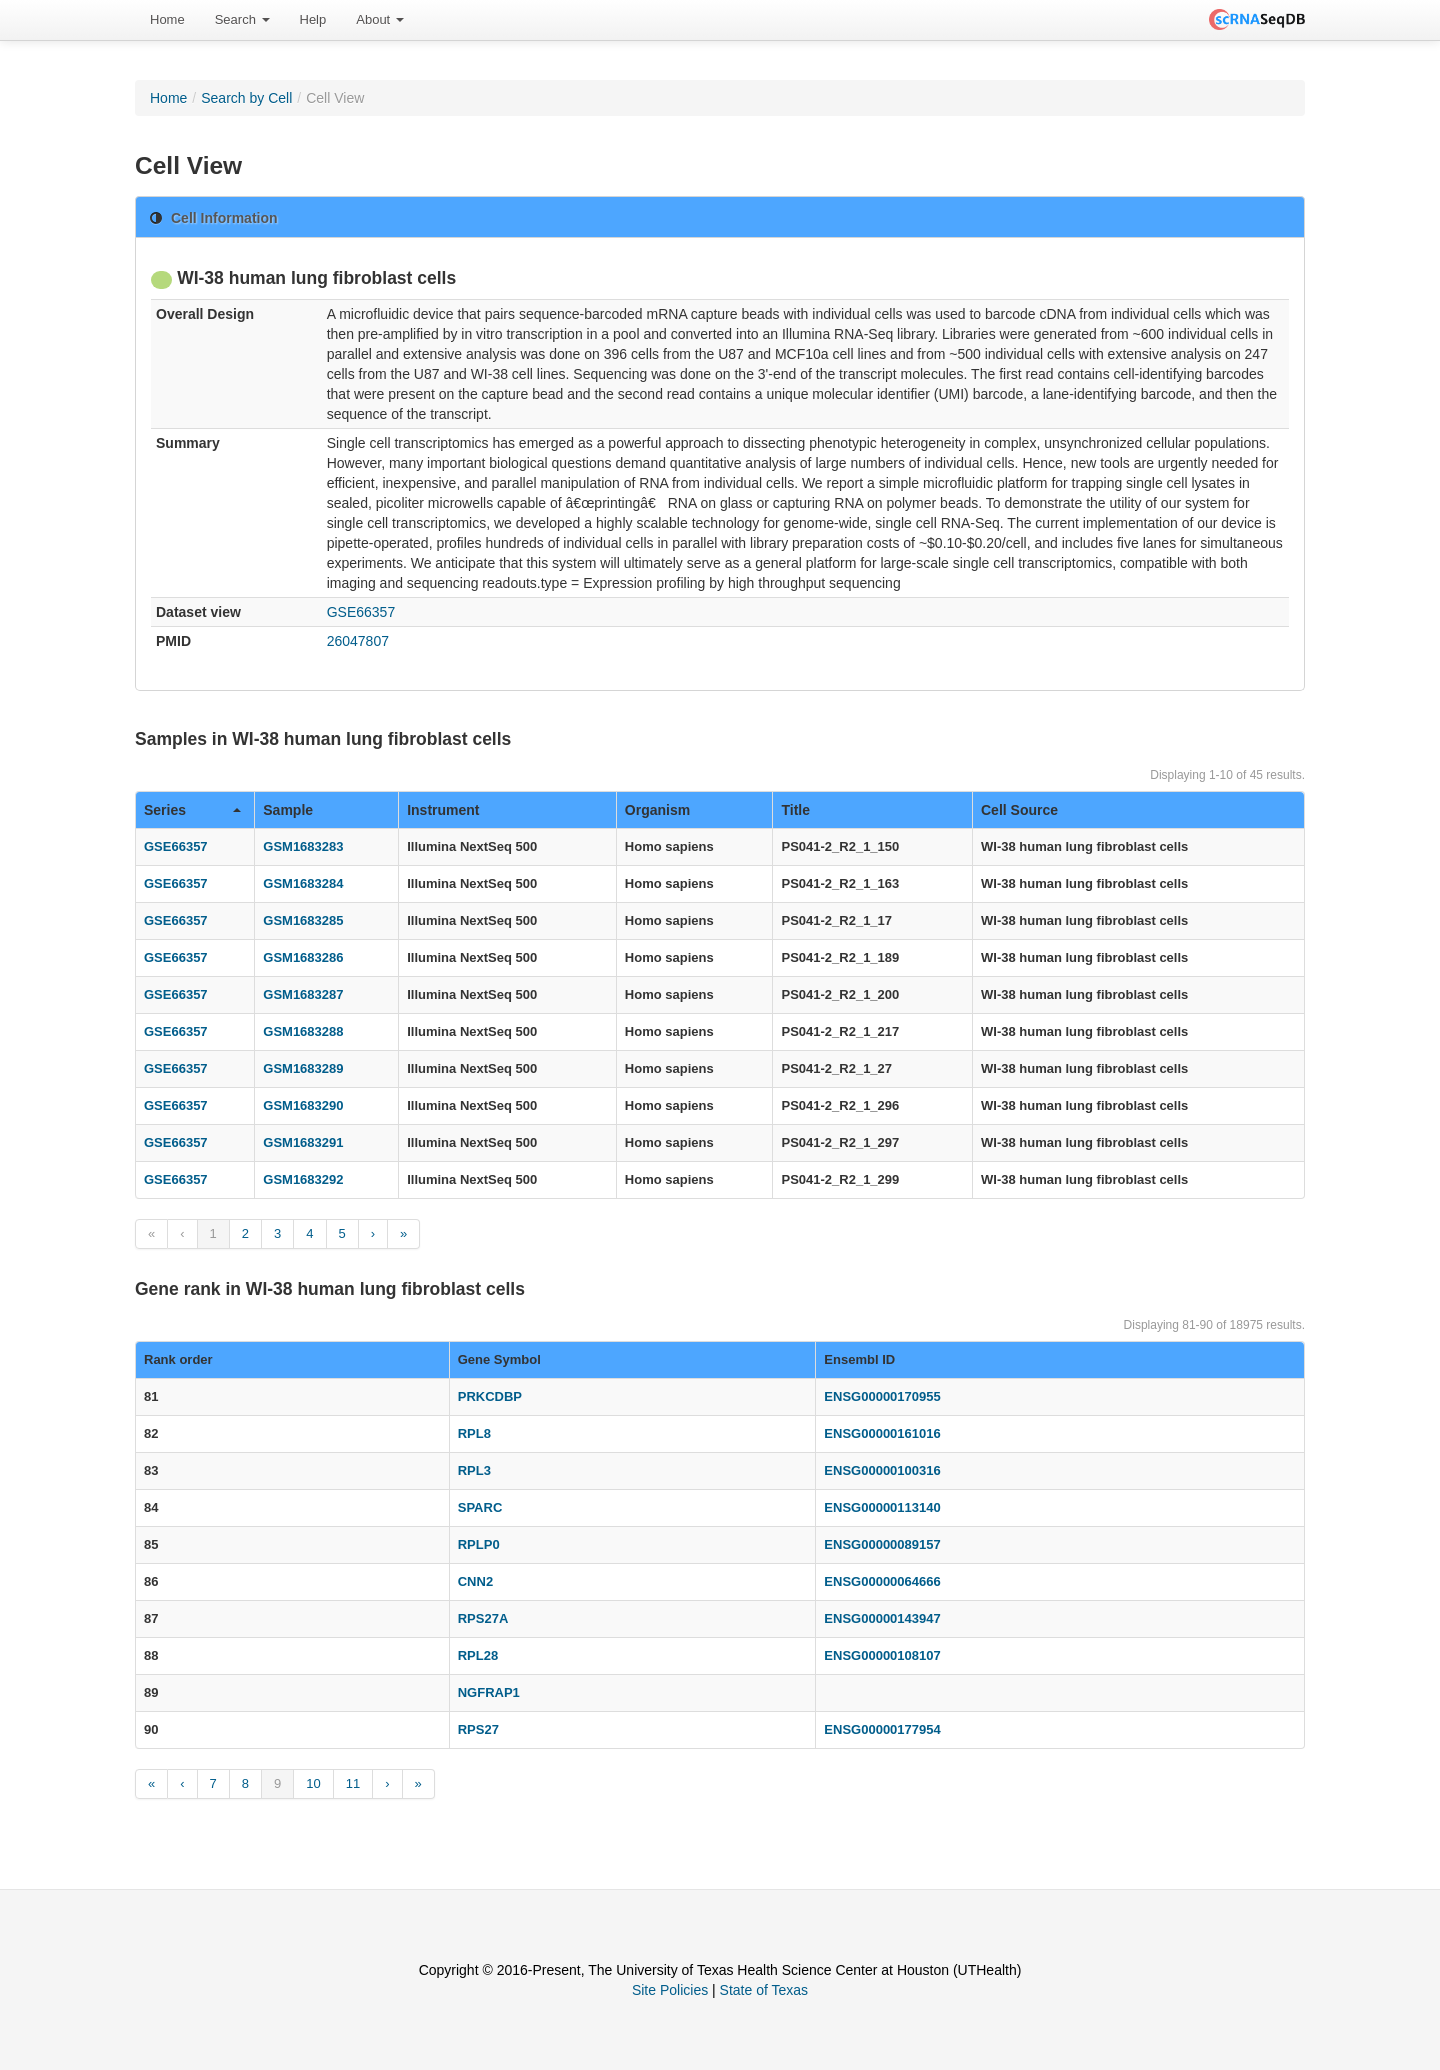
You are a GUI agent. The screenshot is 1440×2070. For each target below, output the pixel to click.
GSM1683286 (303, 957)
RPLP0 (479, 1544)
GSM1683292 (303, 1179)
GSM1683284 (303, 883)
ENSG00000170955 (882, 1396)
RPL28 (478, 1655)
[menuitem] (167, 20)
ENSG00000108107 (882, 1655)
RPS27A (483, 1618)
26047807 (358, 641)
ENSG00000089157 (882, 1544)
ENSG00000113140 (882, 1507)
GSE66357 (361, 612)
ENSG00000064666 (882, 1581)
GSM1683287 (303, 994)
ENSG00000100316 (882, 1470)
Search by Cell (246, 98)
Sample (288, 810)
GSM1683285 (303, 920)
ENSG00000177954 (882, 1729)
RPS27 (478, 1729)
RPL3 (474, 1470)
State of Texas (764, 1990)
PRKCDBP (490, 1396)
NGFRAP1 (489, 1692)
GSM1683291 (303, 1142)
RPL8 (474, 1433)
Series (192, 810)
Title (795, 810)
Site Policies (670, 1990)
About (380, 19)
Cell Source (1019, 810)
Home (167, 19)
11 (353, 1783)
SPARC (480, 1507)
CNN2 (475, 1581)
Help (313, 19)
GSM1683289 (303, 1068)
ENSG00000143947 (882, 1618)
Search (242, 19)
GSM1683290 (303, 1105)
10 (313, 1783)
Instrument (443, 810)
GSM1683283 (303, 846)
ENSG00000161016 (882, 1433)
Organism (657, 810)
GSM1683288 (303, 1031)
